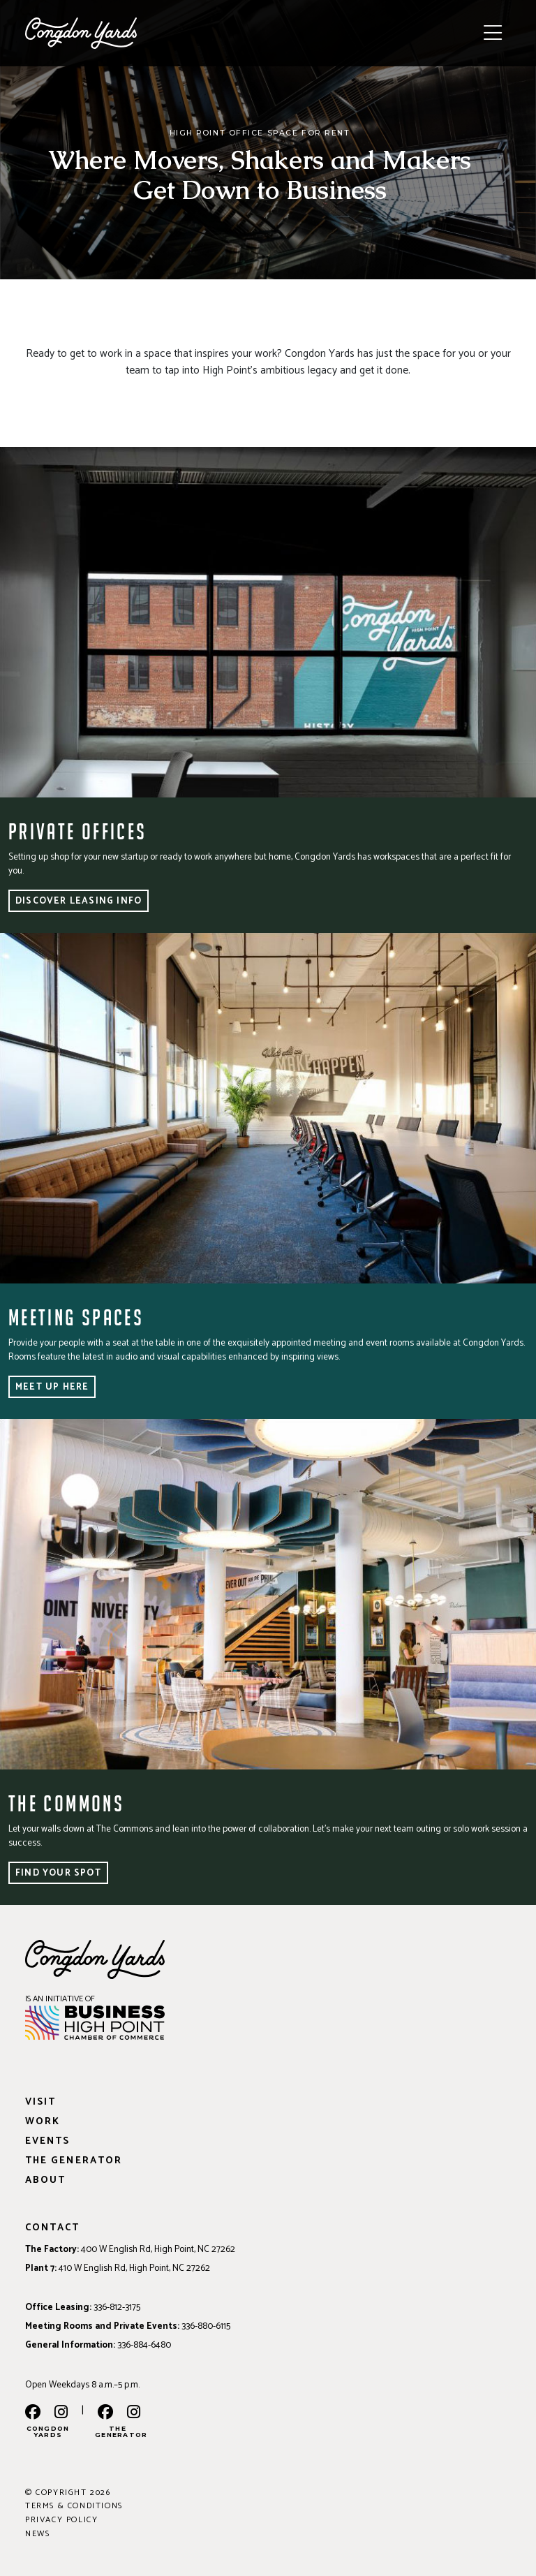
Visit (40, 2102)
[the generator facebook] (105, 2413)
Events (47, 2141)
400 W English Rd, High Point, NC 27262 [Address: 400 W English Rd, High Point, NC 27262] (158, 2249)
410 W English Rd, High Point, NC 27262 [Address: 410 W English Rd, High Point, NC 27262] (134, 2268)
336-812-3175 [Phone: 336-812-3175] (117, 2307)
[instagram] (61, 2413)
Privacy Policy (61, 2519)
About (45, 2180)
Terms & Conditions (74, 2505)
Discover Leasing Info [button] (78, 900)
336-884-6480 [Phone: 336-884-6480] (144, 2345)
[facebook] (32, 2413)
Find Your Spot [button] (58, 1873)
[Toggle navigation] (493, 33)
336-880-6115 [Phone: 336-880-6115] (205, 2326)
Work (42, 2122)
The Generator (73, 2161)
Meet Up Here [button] (52, 1386)
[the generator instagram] (133, 2413)
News (37, 2533)
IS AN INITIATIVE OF (60, 1998)
